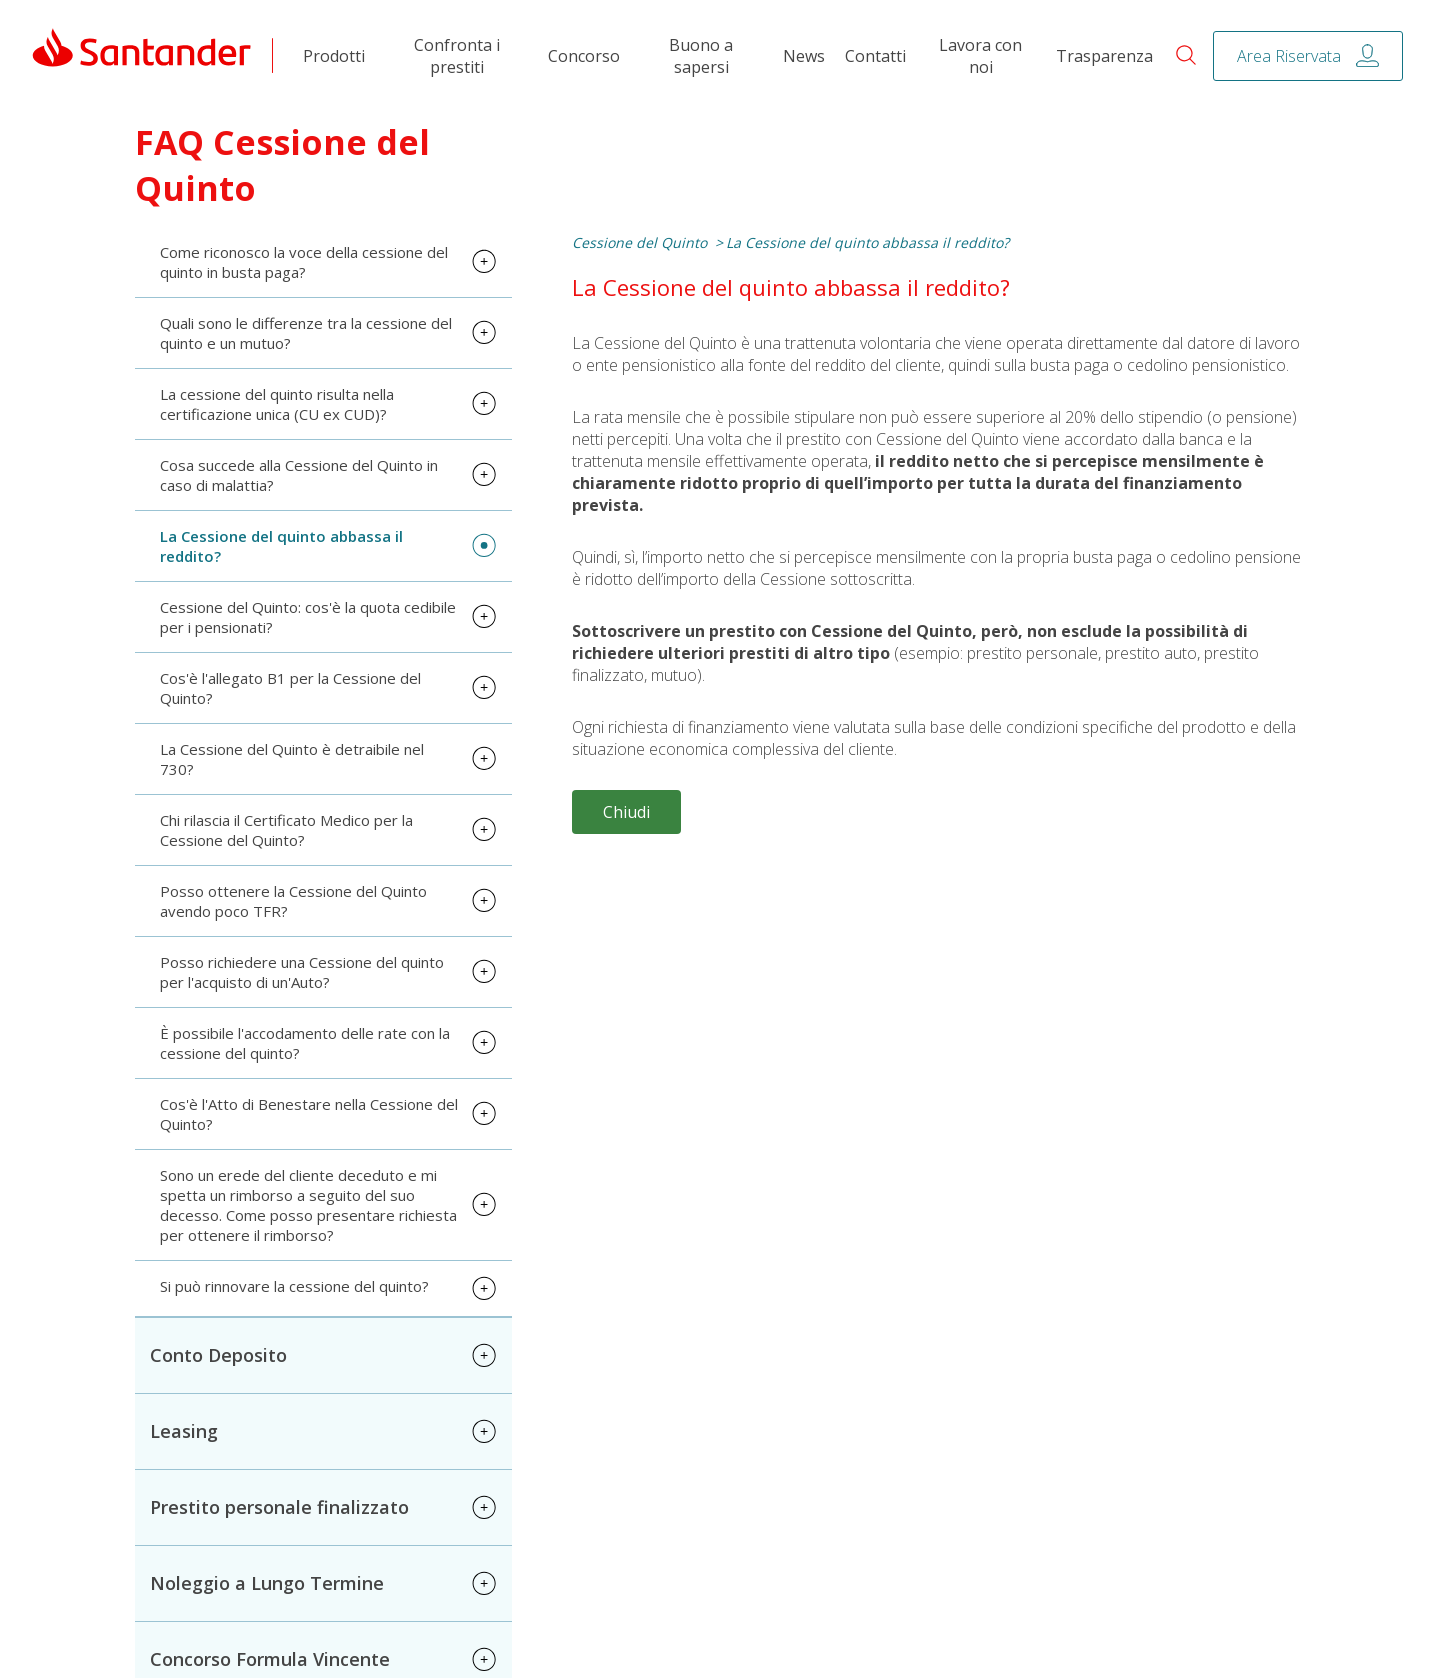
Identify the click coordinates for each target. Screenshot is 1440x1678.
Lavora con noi (980, 63)
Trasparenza (1104, 63)
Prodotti (334, 63)
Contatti (875, 63)
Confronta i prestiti (457, 63)
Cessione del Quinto (639, 248)
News (804, 63)
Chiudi (626, 818)
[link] (142, 62)
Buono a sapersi (701, 63)
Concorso (584, 63)
